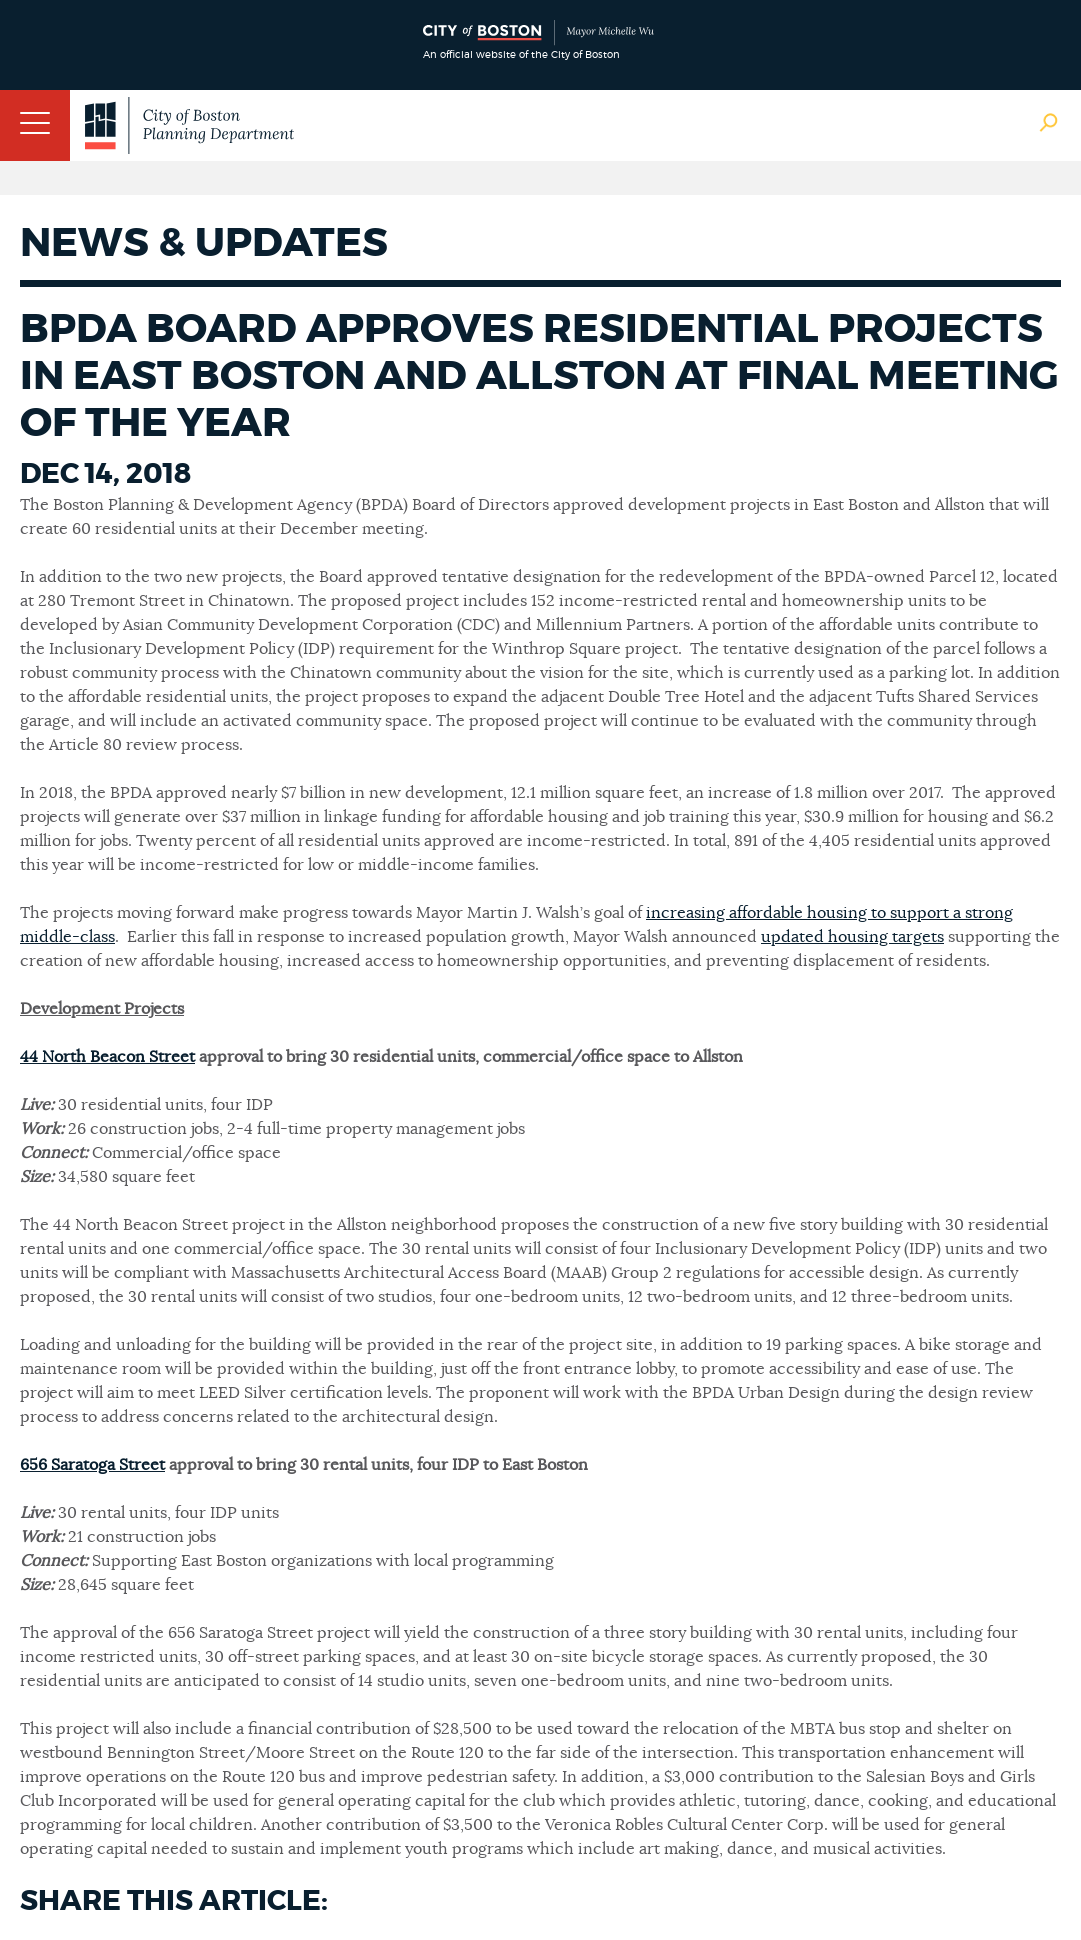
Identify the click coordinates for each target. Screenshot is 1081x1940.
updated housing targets (852, 937)
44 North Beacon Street (107, 1057)
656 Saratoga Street (92, 1465)
